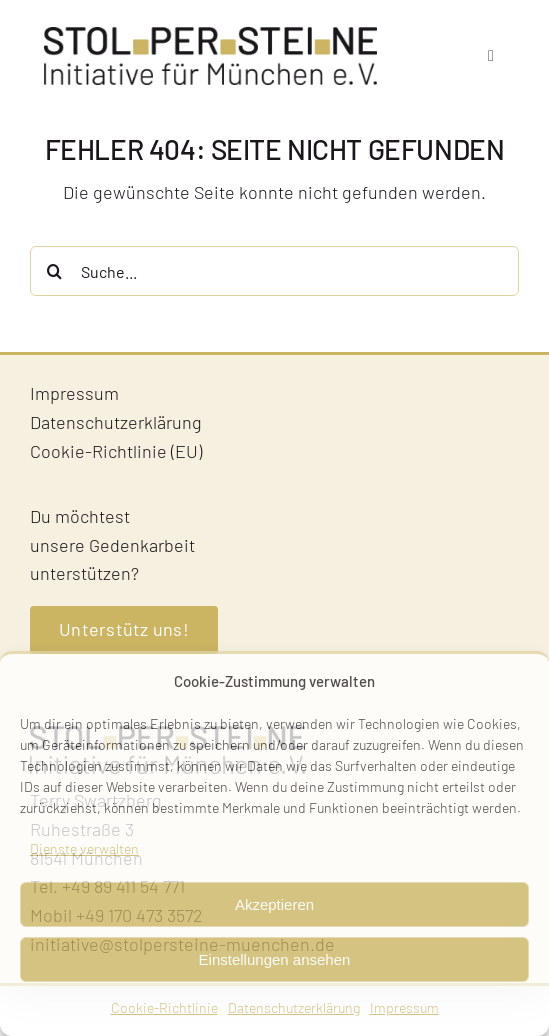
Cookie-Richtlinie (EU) (116, 451)
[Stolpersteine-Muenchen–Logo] (210, 36)
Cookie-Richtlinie (164, 1007)
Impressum (404, 1007)
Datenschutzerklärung (294, 1007)
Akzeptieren (274, 904)
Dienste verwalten (84, 848)
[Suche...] (274, 271)
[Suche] (55, 271)
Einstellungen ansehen (275, 959)
